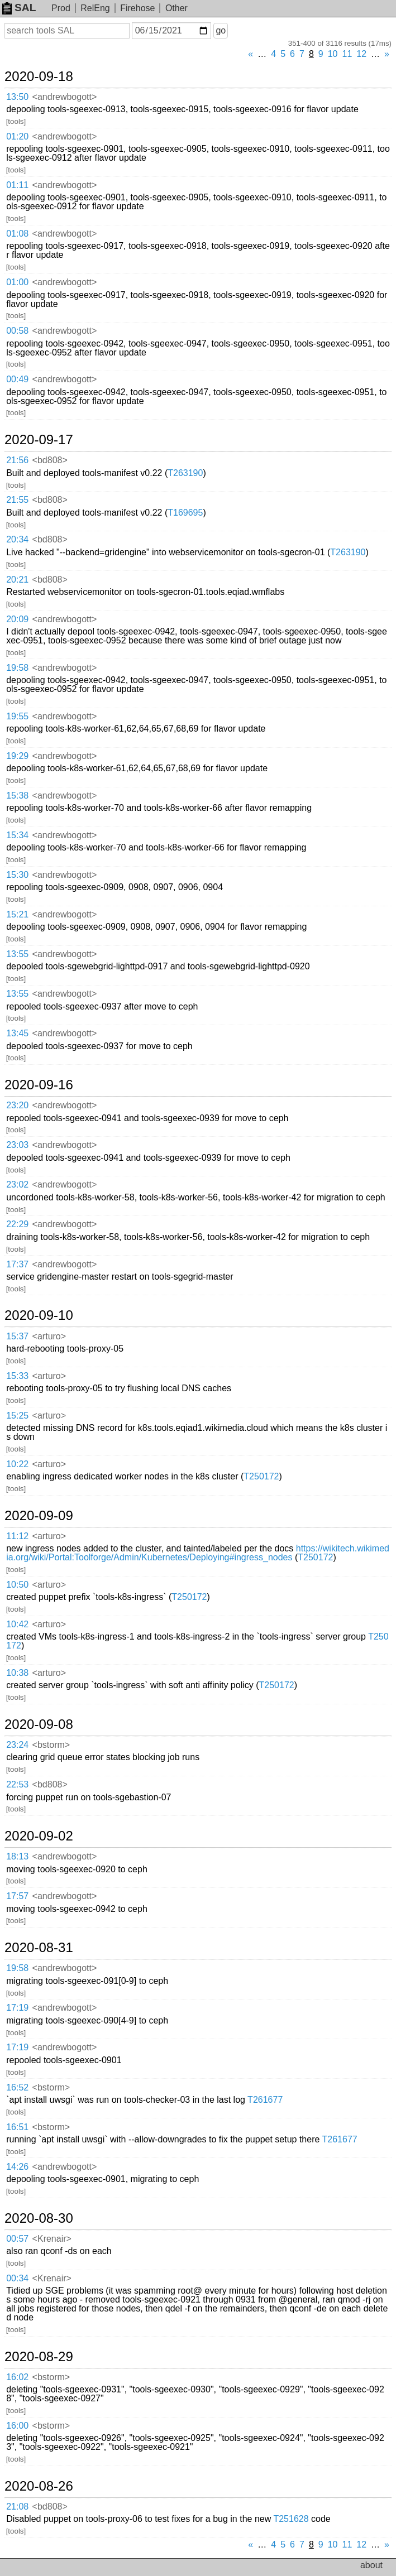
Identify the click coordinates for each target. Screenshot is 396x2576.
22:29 (17, 1224)
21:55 (17, 499)
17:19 (17, 2007)
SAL (19, 7)
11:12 (17, 1536)
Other (176, 8)
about (371, 2565)
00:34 (17, 2278)
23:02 (17, 1184)
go (221, 30)
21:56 (17, 460)
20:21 (17, 579)
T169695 (185, 512)
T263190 (185, 473)
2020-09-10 (38, 1315)
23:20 (17, 1105)
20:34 (17, 539)
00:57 (17, 2238)
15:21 (17, 914)
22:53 (17, 1784)
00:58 (17, 330)
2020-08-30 (38, 2218)
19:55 (17, 716)
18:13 (17, 1856)
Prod (60, 8)
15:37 (17, 1336)
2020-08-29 (38, 2356)
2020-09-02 (38, 1836)
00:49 (17, 379)
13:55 (17, 954)
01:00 (17, 282)
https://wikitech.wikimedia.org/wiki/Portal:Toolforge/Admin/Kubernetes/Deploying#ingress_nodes (197, 1553)
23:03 (17, 1145)
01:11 (17, 185)
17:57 (17, 1896)
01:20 (17, 136)
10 (333, 54)
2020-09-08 (38, 1724)
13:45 (17, 1033)
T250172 (261, 1476)
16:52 (17, 2087)
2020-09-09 (38, 1515)
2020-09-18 (38, 76)
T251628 (290, 2519)
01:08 (17, 233)
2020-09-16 (38, 1084)
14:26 (17, 2166)
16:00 (17, 2425)
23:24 (17, 1745)
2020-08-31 (38, 1947)
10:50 (17, 1584)
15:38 (17, 795)
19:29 (17, 756)
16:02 (17, 2377)
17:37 (17, 1264)
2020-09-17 (38, 439)
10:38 (17, 1673)
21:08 (17, 2506)
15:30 (17, 875)
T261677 (265, 2099)
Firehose (137, 8)
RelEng (94, 8)
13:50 (17, 97)
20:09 (17, 619)
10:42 (17, 1624)
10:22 (17, 1464)
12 (361, 54)
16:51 (17, 2127)
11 (347, 54)
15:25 (17, 1415)
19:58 (17, 667)
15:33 (17, 1376)
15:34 (17, 835)
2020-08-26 (38, 2486)
